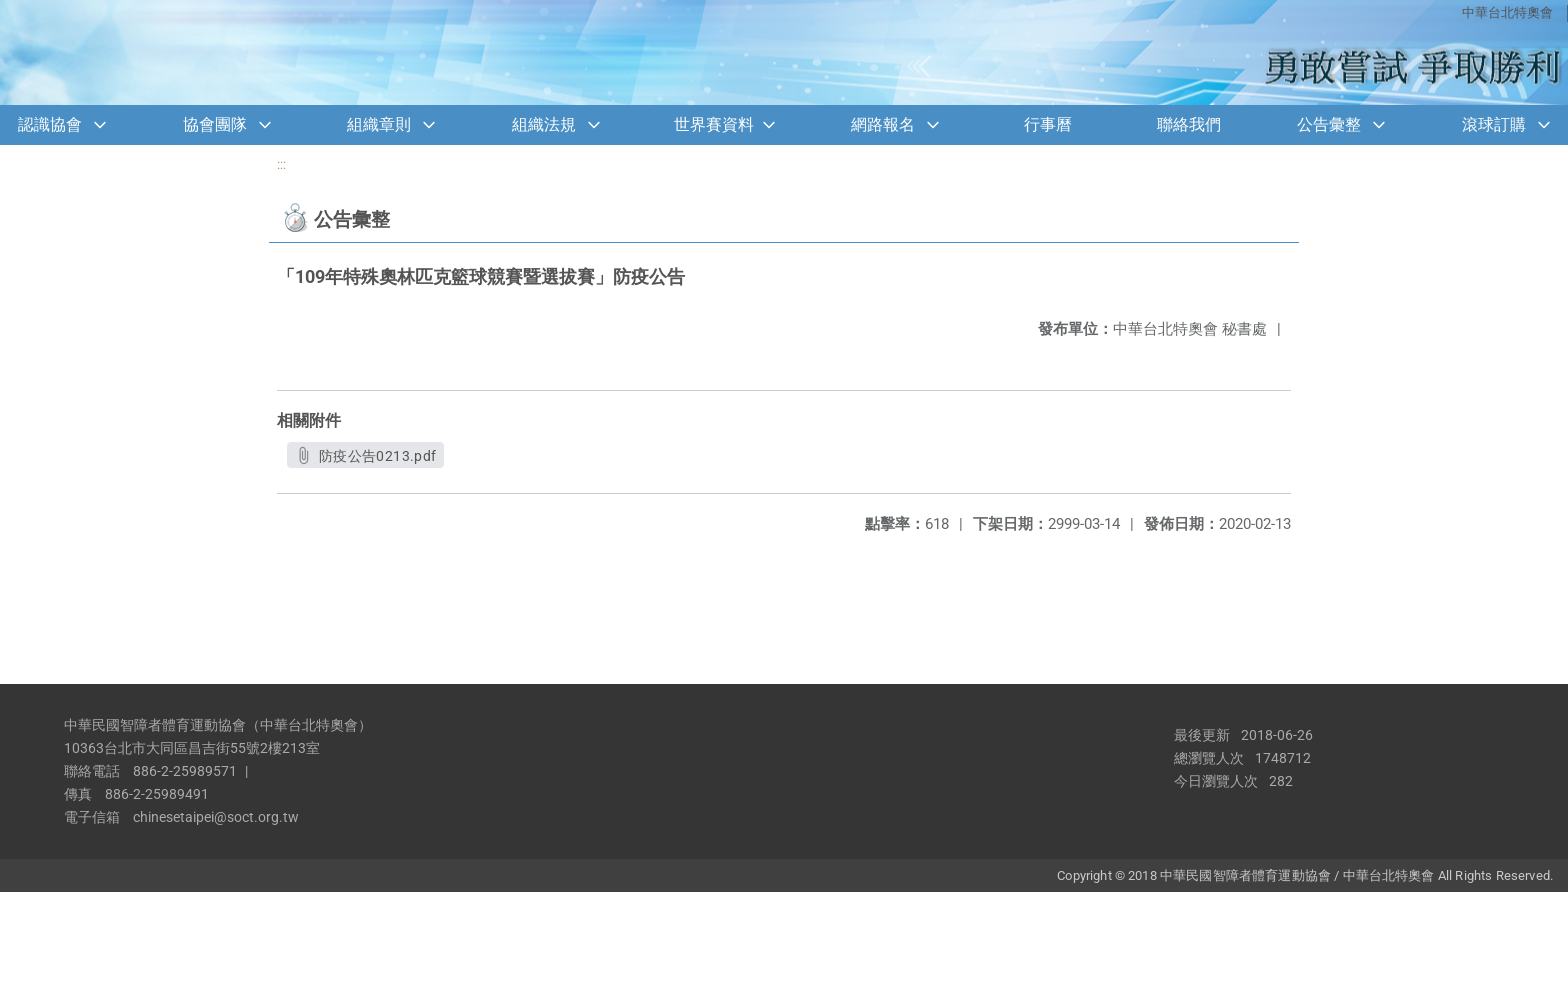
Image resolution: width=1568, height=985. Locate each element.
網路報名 (883, 124)
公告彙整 (1329, 124)
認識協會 (50, 124)
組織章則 (379, 124)
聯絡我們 (1189, 124)
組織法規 (544, 124)
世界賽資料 (714, 124)
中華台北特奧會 (1507, 12)
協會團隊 (215, 124)
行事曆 (1048, 124)
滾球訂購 (1494, 124)
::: (281, 164)
